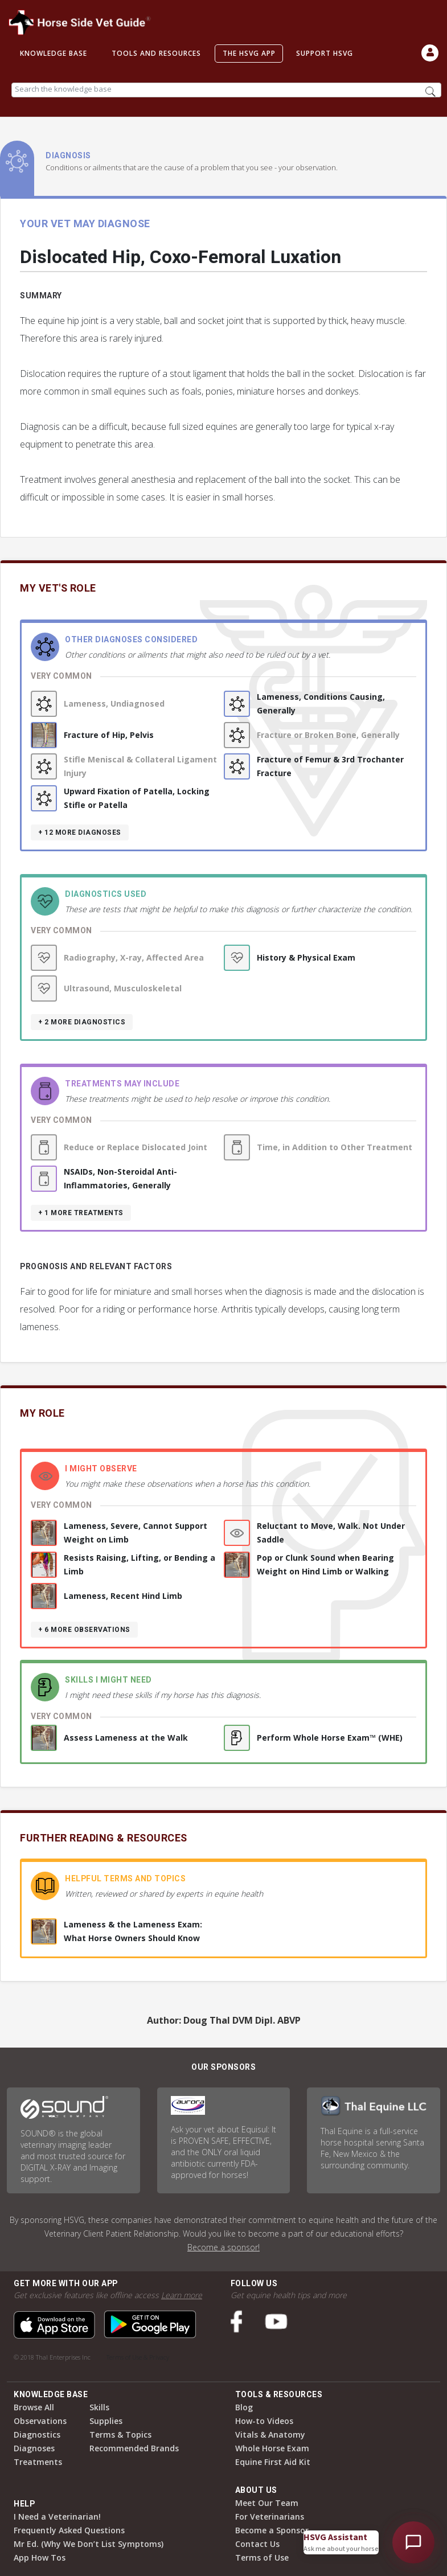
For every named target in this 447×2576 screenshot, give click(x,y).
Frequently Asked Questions (69, 2530)
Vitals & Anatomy (270, 2434)
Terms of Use (262, 2557)
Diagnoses (34, 2448)
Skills (99, 2407)
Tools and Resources (156, 53)
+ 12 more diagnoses (79, 832)
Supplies (105, 2420)
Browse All (34, 2407)
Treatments (38, 2461)
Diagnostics (37, 2434)
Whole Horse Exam (272, 2448)
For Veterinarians (269, 2516)
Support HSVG (324, 53)
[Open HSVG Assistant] (413, 2542)
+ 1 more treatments (81, 1213)
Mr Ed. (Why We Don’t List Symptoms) (88, 2543)
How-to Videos (264, 2420)
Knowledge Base (53, 53)
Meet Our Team (266, 2502)
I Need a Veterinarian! (57, 2516)
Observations (40, 2420)
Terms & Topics (120, 2434)
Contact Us (257, 2543)
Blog (244, 2407)
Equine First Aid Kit (272, 2461)
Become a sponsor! (223, 2247)
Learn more (181, 2295)
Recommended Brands (134, 2448)
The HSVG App (249, 53)
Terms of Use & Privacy (137, 2357)
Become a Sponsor (272, 2530)
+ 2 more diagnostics (81, 1022)
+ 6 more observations (84, 1630)
